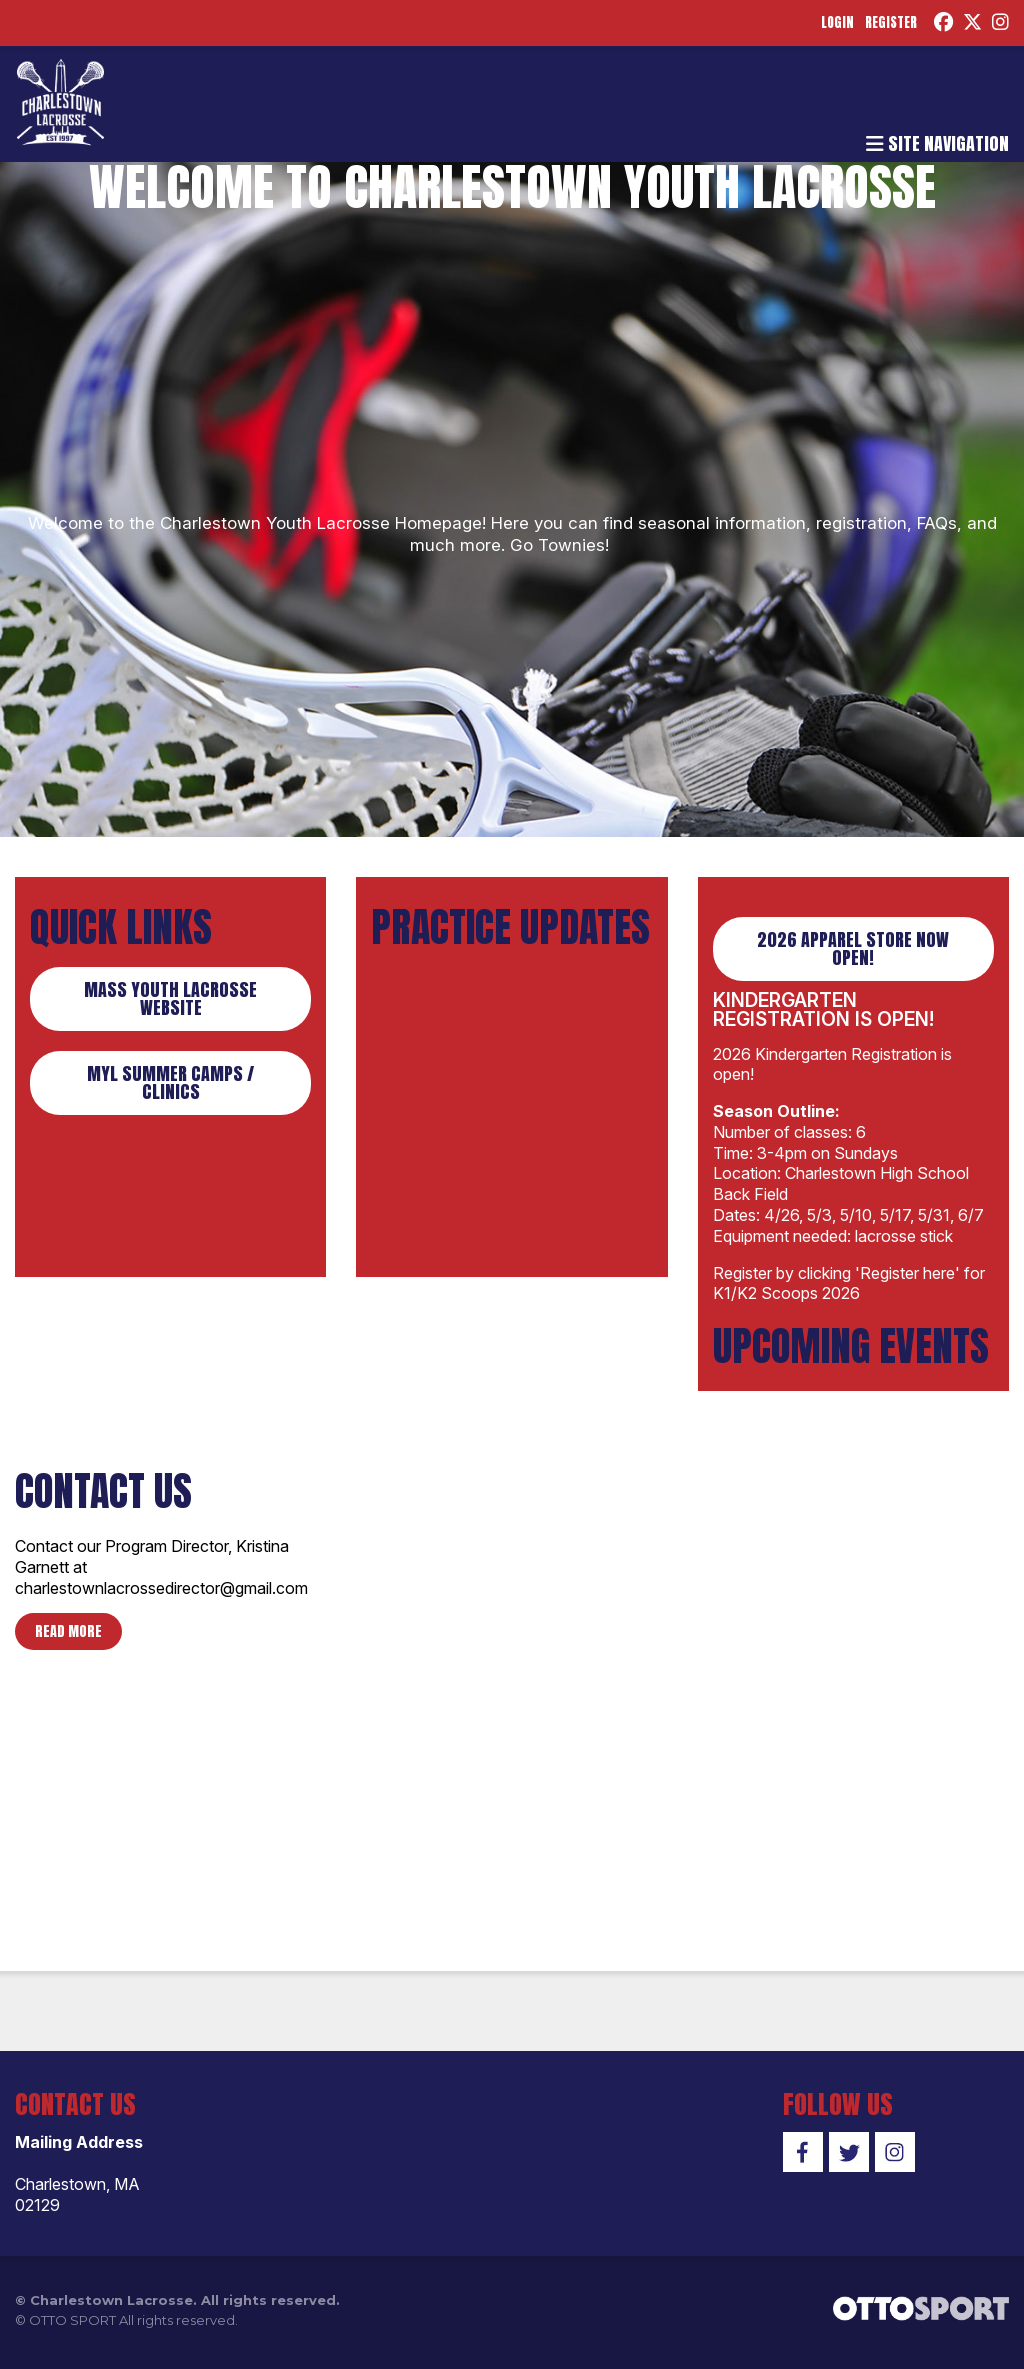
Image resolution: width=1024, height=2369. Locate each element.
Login (818, 24)
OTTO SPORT (72, 2328)
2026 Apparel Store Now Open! (853, 956)
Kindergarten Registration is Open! (823, 1017)
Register (876, 24)
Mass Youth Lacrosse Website (170, 1006)
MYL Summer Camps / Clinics (170, 1090)
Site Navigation (937, 155)
